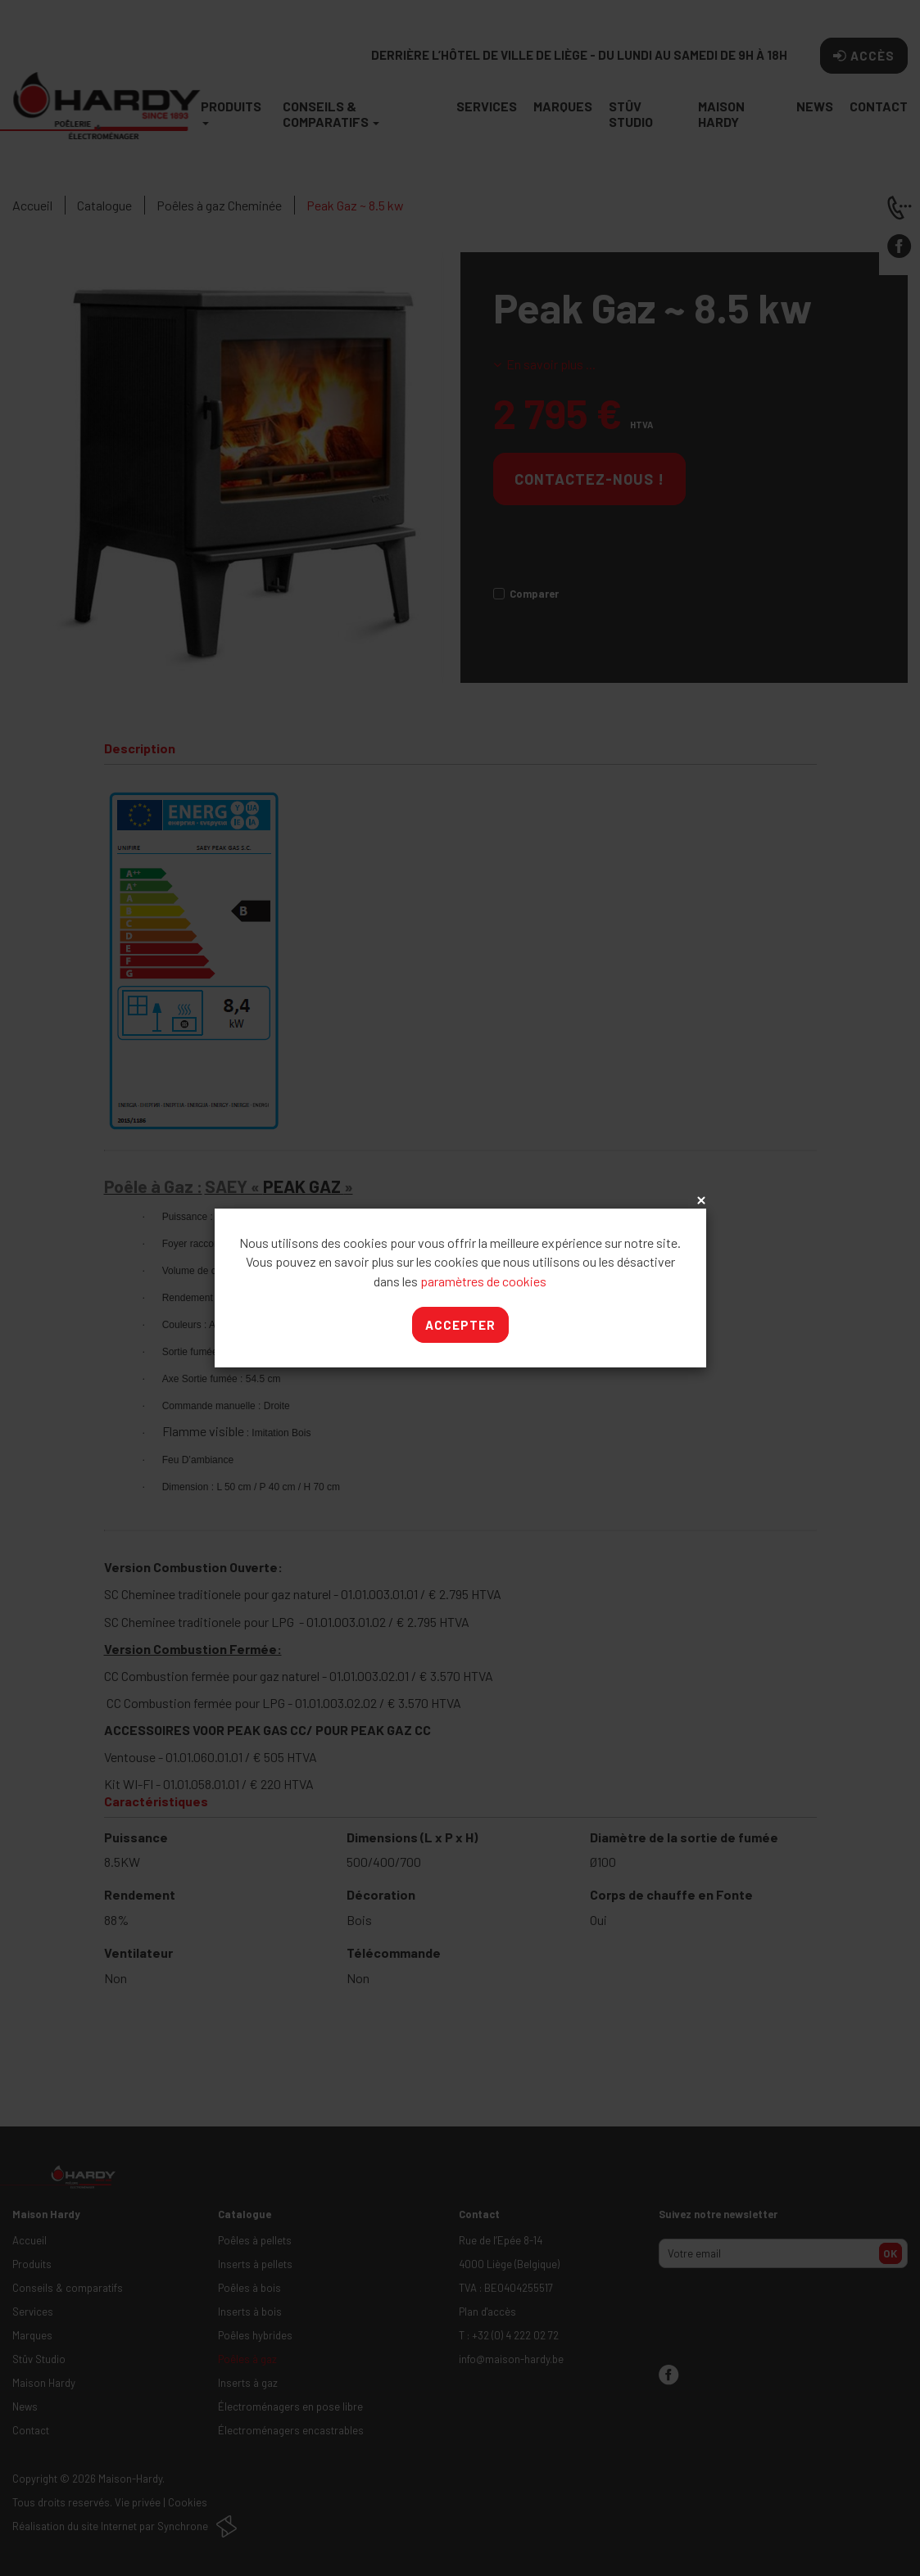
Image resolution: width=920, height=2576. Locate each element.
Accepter (460, 1324)
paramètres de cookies (483, 1281)
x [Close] (699, 1201)
